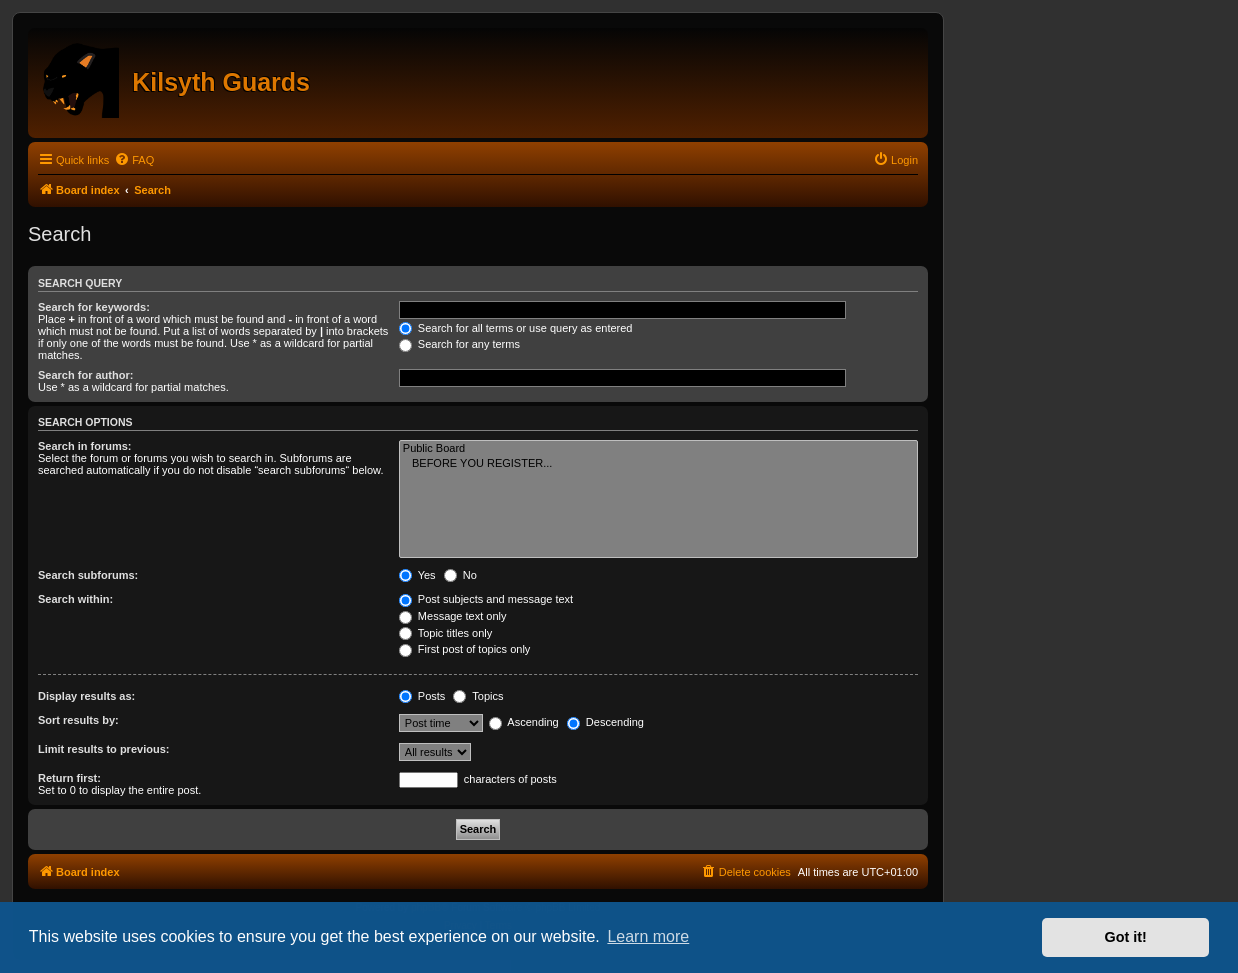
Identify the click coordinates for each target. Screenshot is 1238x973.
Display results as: (86, 696)
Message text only (453, 616)
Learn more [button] (648, 936)
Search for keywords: (94, 307)
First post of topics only (465, 649)
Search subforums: (88, 575)
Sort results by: (78, 720)
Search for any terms (459, 344)
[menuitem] (134, 160)
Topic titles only (445, 633)
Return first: (69, 778)
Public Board (658, 449)
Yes (417, 575)
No (460, 575)
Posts (422, 696)
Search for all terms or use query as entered (516, 328)
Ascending (524, 722)
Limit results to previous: (103, 749)
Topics (478, 696)
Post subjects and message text (486, 599)
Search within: (75, 599)
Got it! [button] (1126, 937)
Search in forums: (85, 446)
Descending (605, 722)
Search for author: (85, 375)
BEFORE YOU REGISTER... (658, 464)
